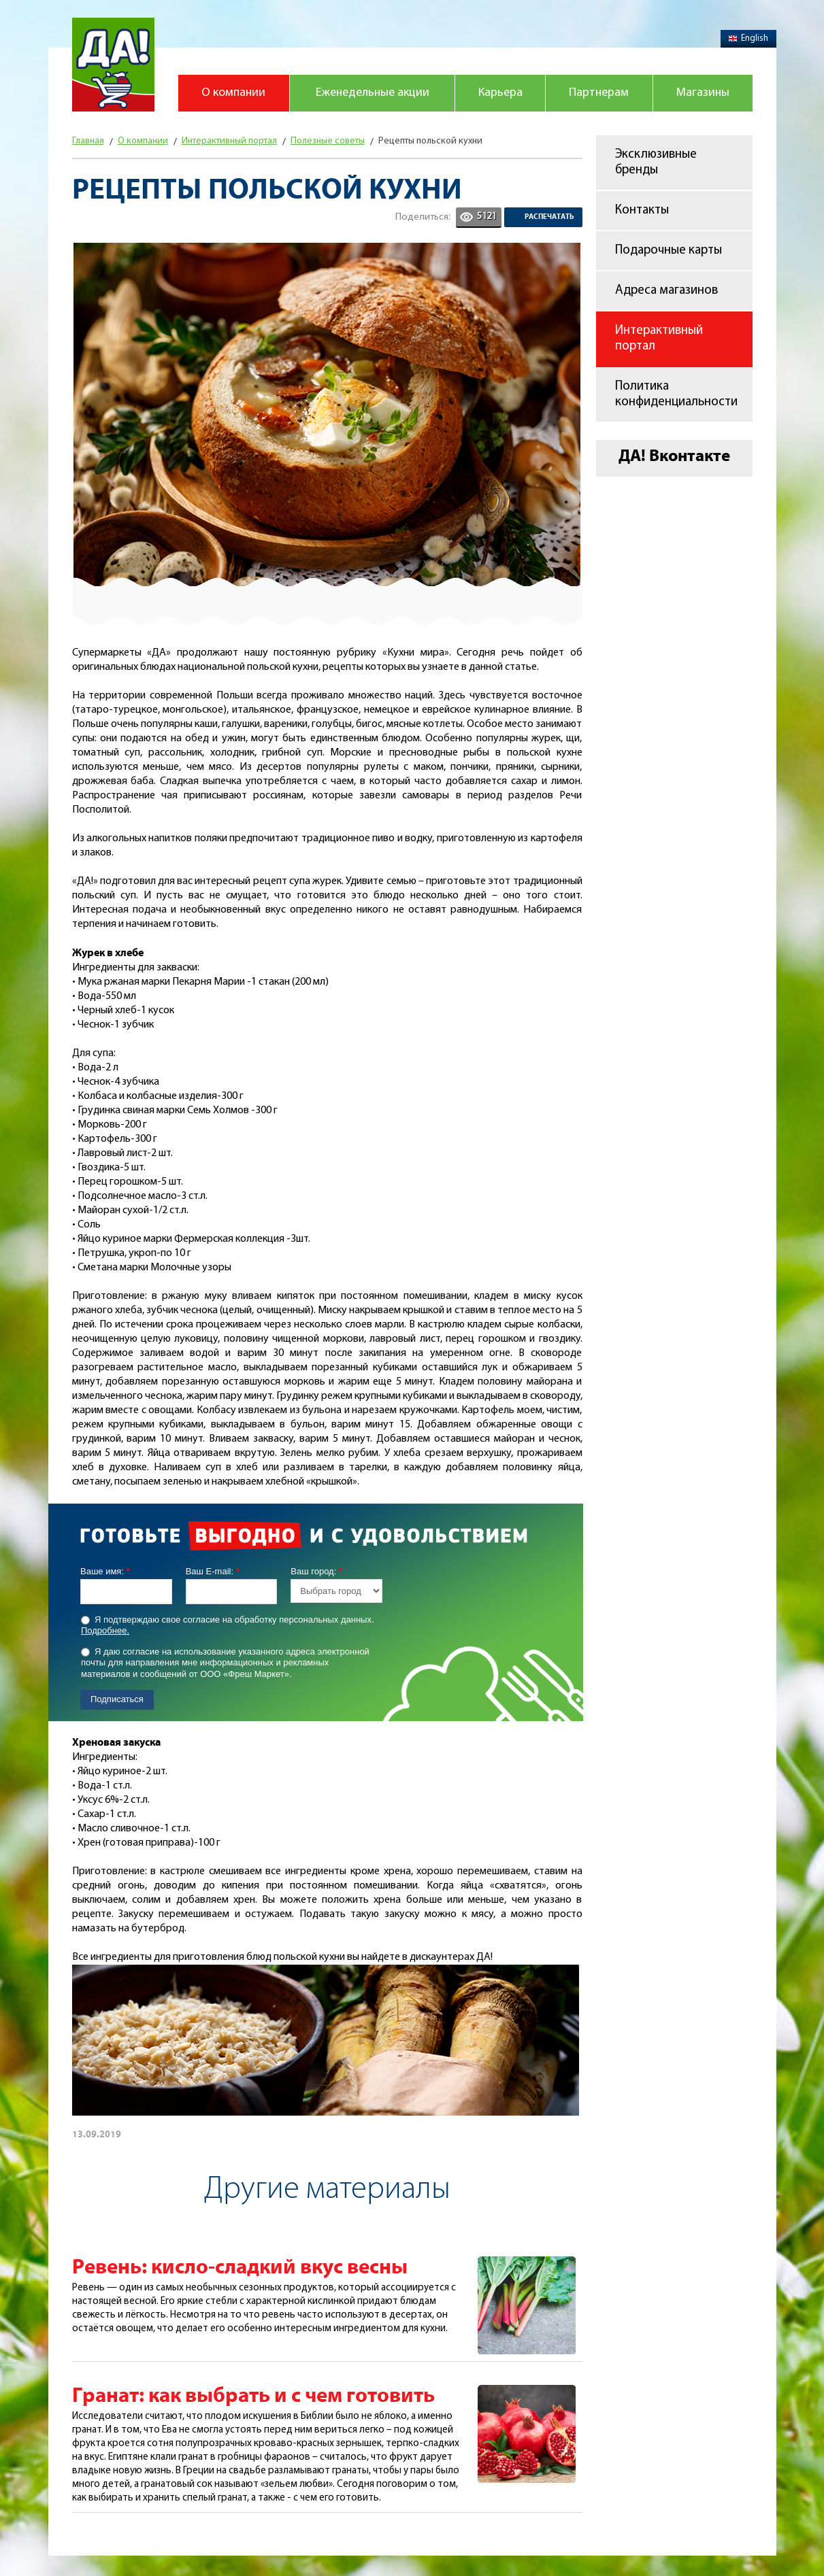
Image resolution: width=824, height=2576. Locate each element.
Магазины (702, 92)
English (748, 38)
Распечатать (549, 217)
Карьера (500, 92)
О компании (233, 92)
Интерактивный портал (659, 338)
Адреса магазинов (666, 290)
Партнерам (599, 92)
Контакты (642, 210)
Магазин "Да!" (113, 65)
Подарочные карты (668, 250)
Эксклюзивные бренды (656, 162)
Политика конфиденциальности (676, 394)
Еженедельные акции (372, 92)
